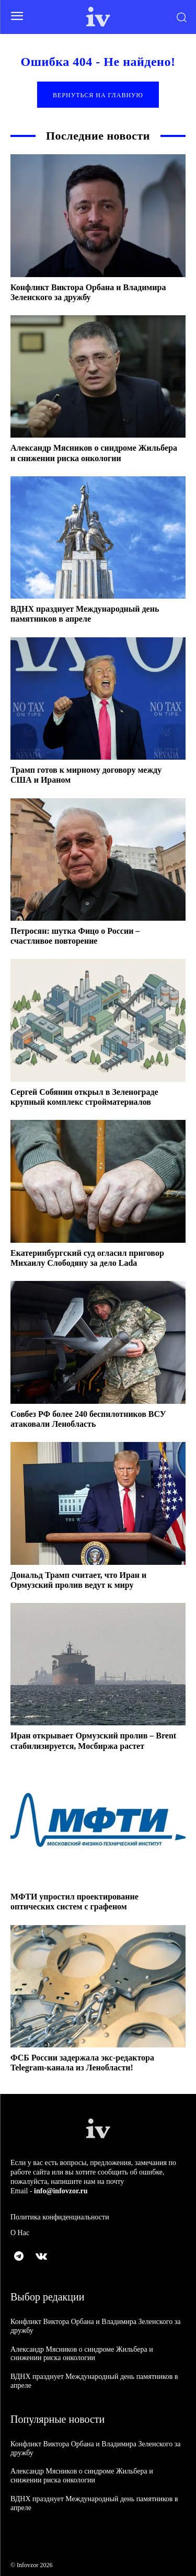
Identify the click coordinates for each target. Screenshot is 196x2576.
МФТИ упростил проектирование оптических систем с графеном (74, 1901)
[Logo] (98, 17)
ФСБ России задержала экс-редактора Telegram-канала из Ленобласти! (82, 2062)
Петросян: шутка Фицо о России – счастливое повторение (75, 935)
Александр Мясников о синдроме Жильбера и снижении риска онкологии (81, 2353)
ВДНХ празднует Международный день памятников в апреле (84, 613)
